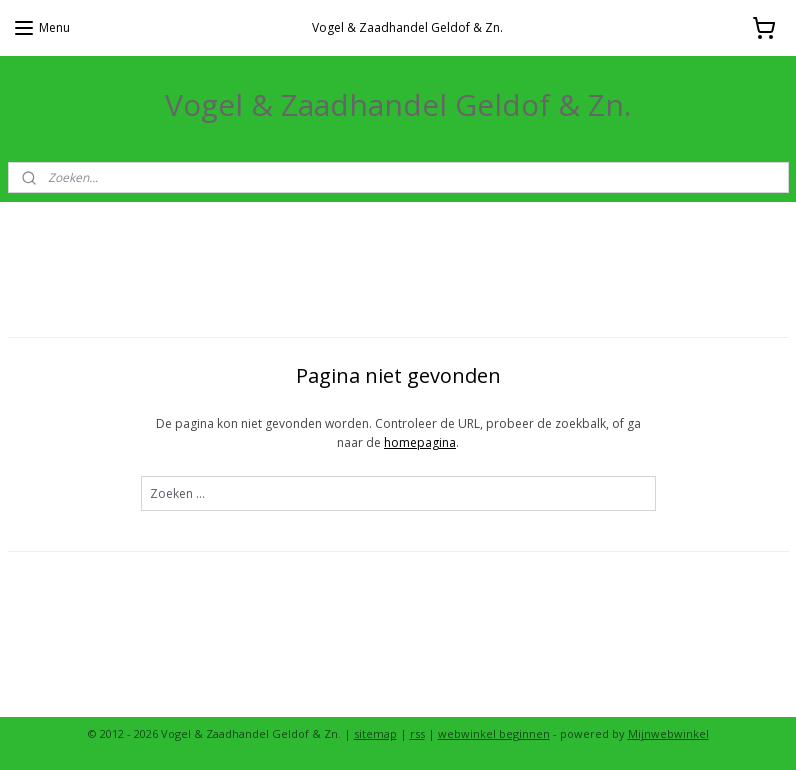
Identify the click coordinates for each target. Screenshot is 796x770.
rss (417, 733)
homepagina (420, 442)
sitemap (375, 733)
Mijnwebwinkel (668, 733)
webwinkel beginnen (494, 733)
